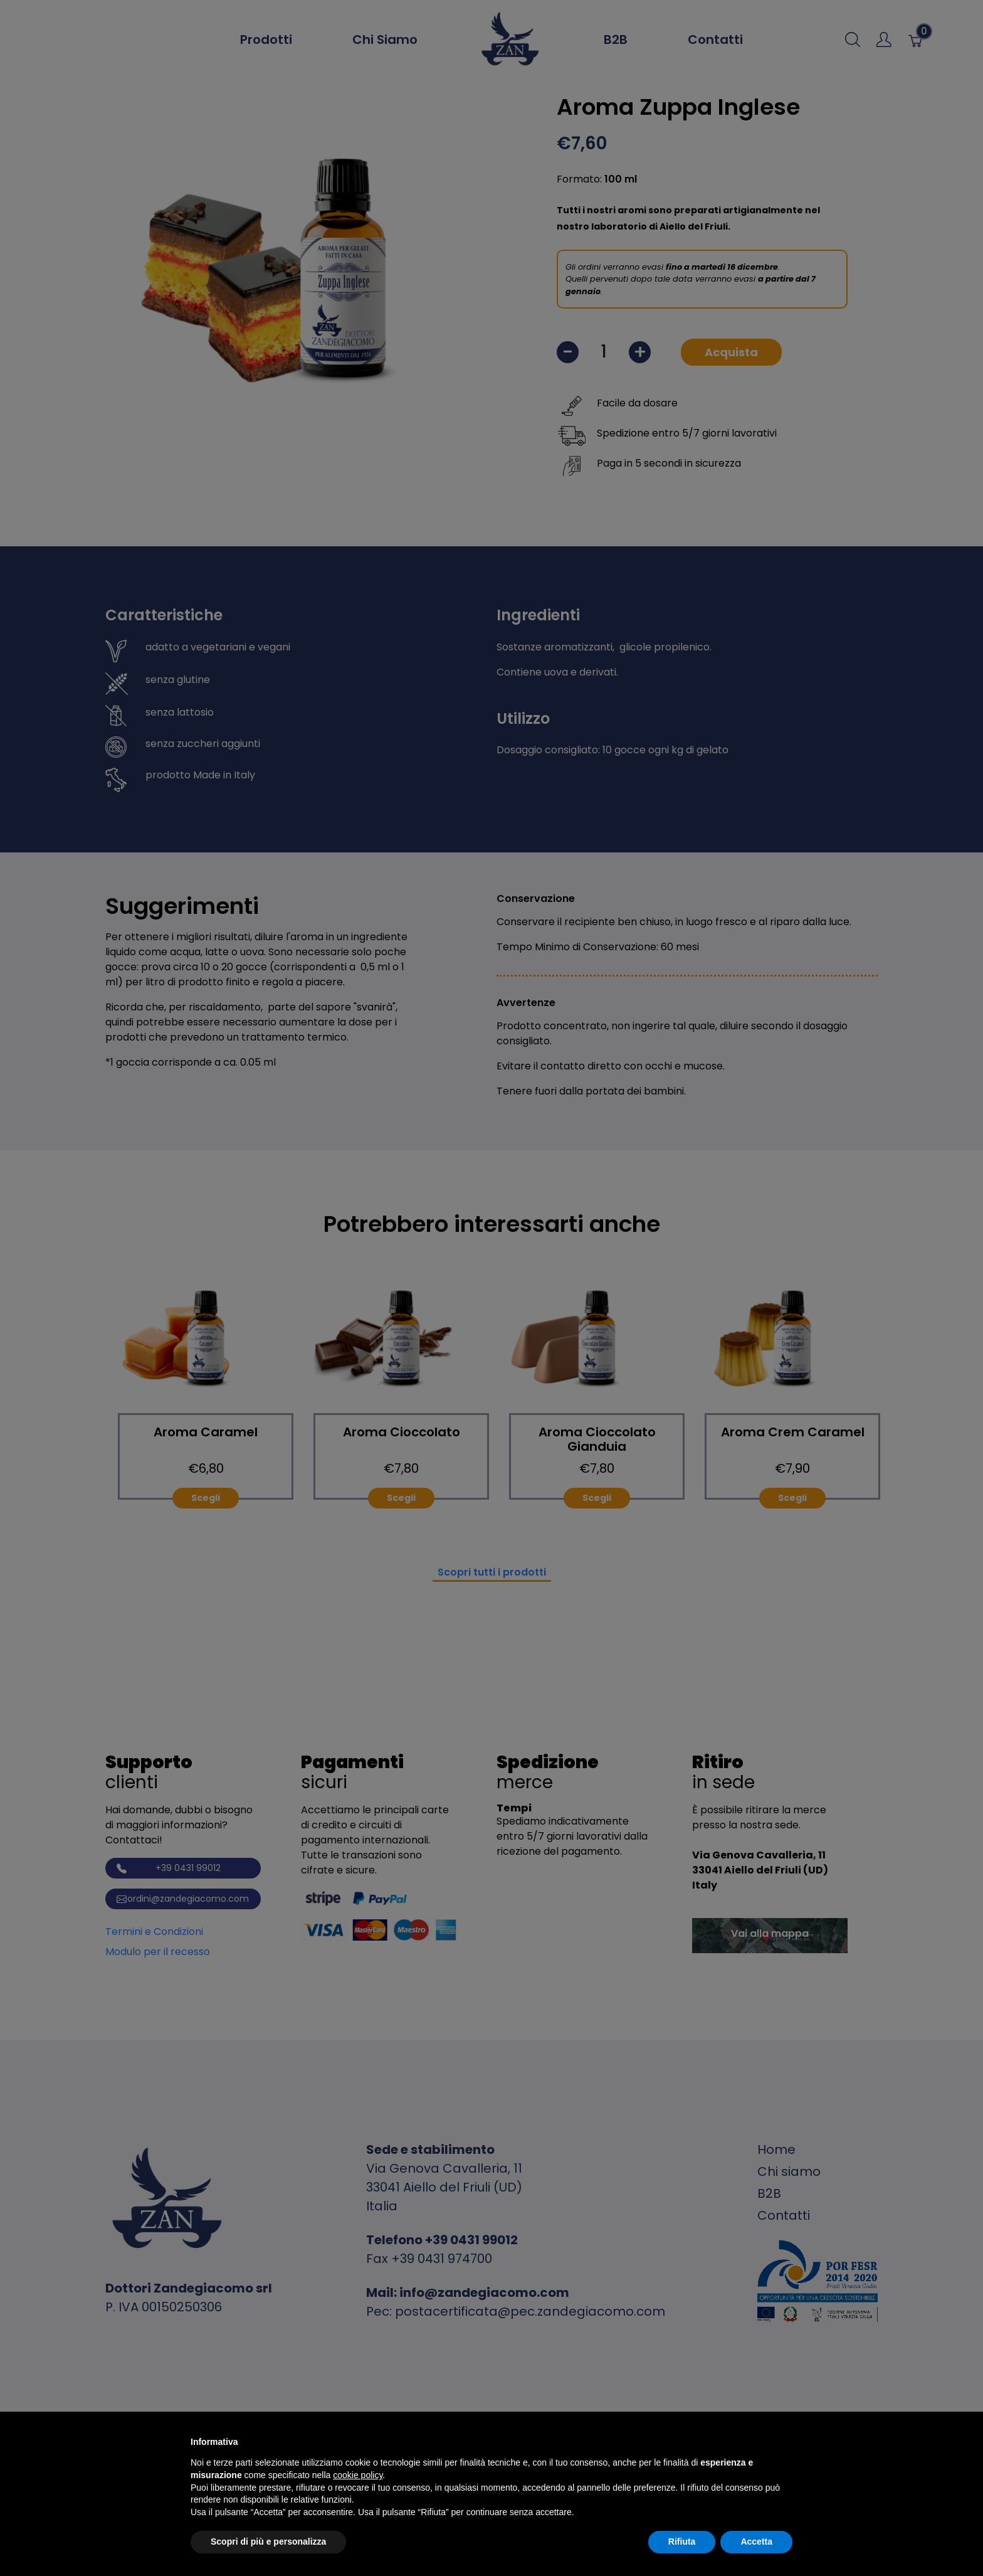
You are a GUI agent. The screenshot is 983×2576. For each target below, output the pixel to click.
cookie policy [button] (357, 2475)
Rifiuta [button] (682, 2541)
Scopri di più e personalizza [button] (268, 2541)
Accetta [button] (756, 2541)
